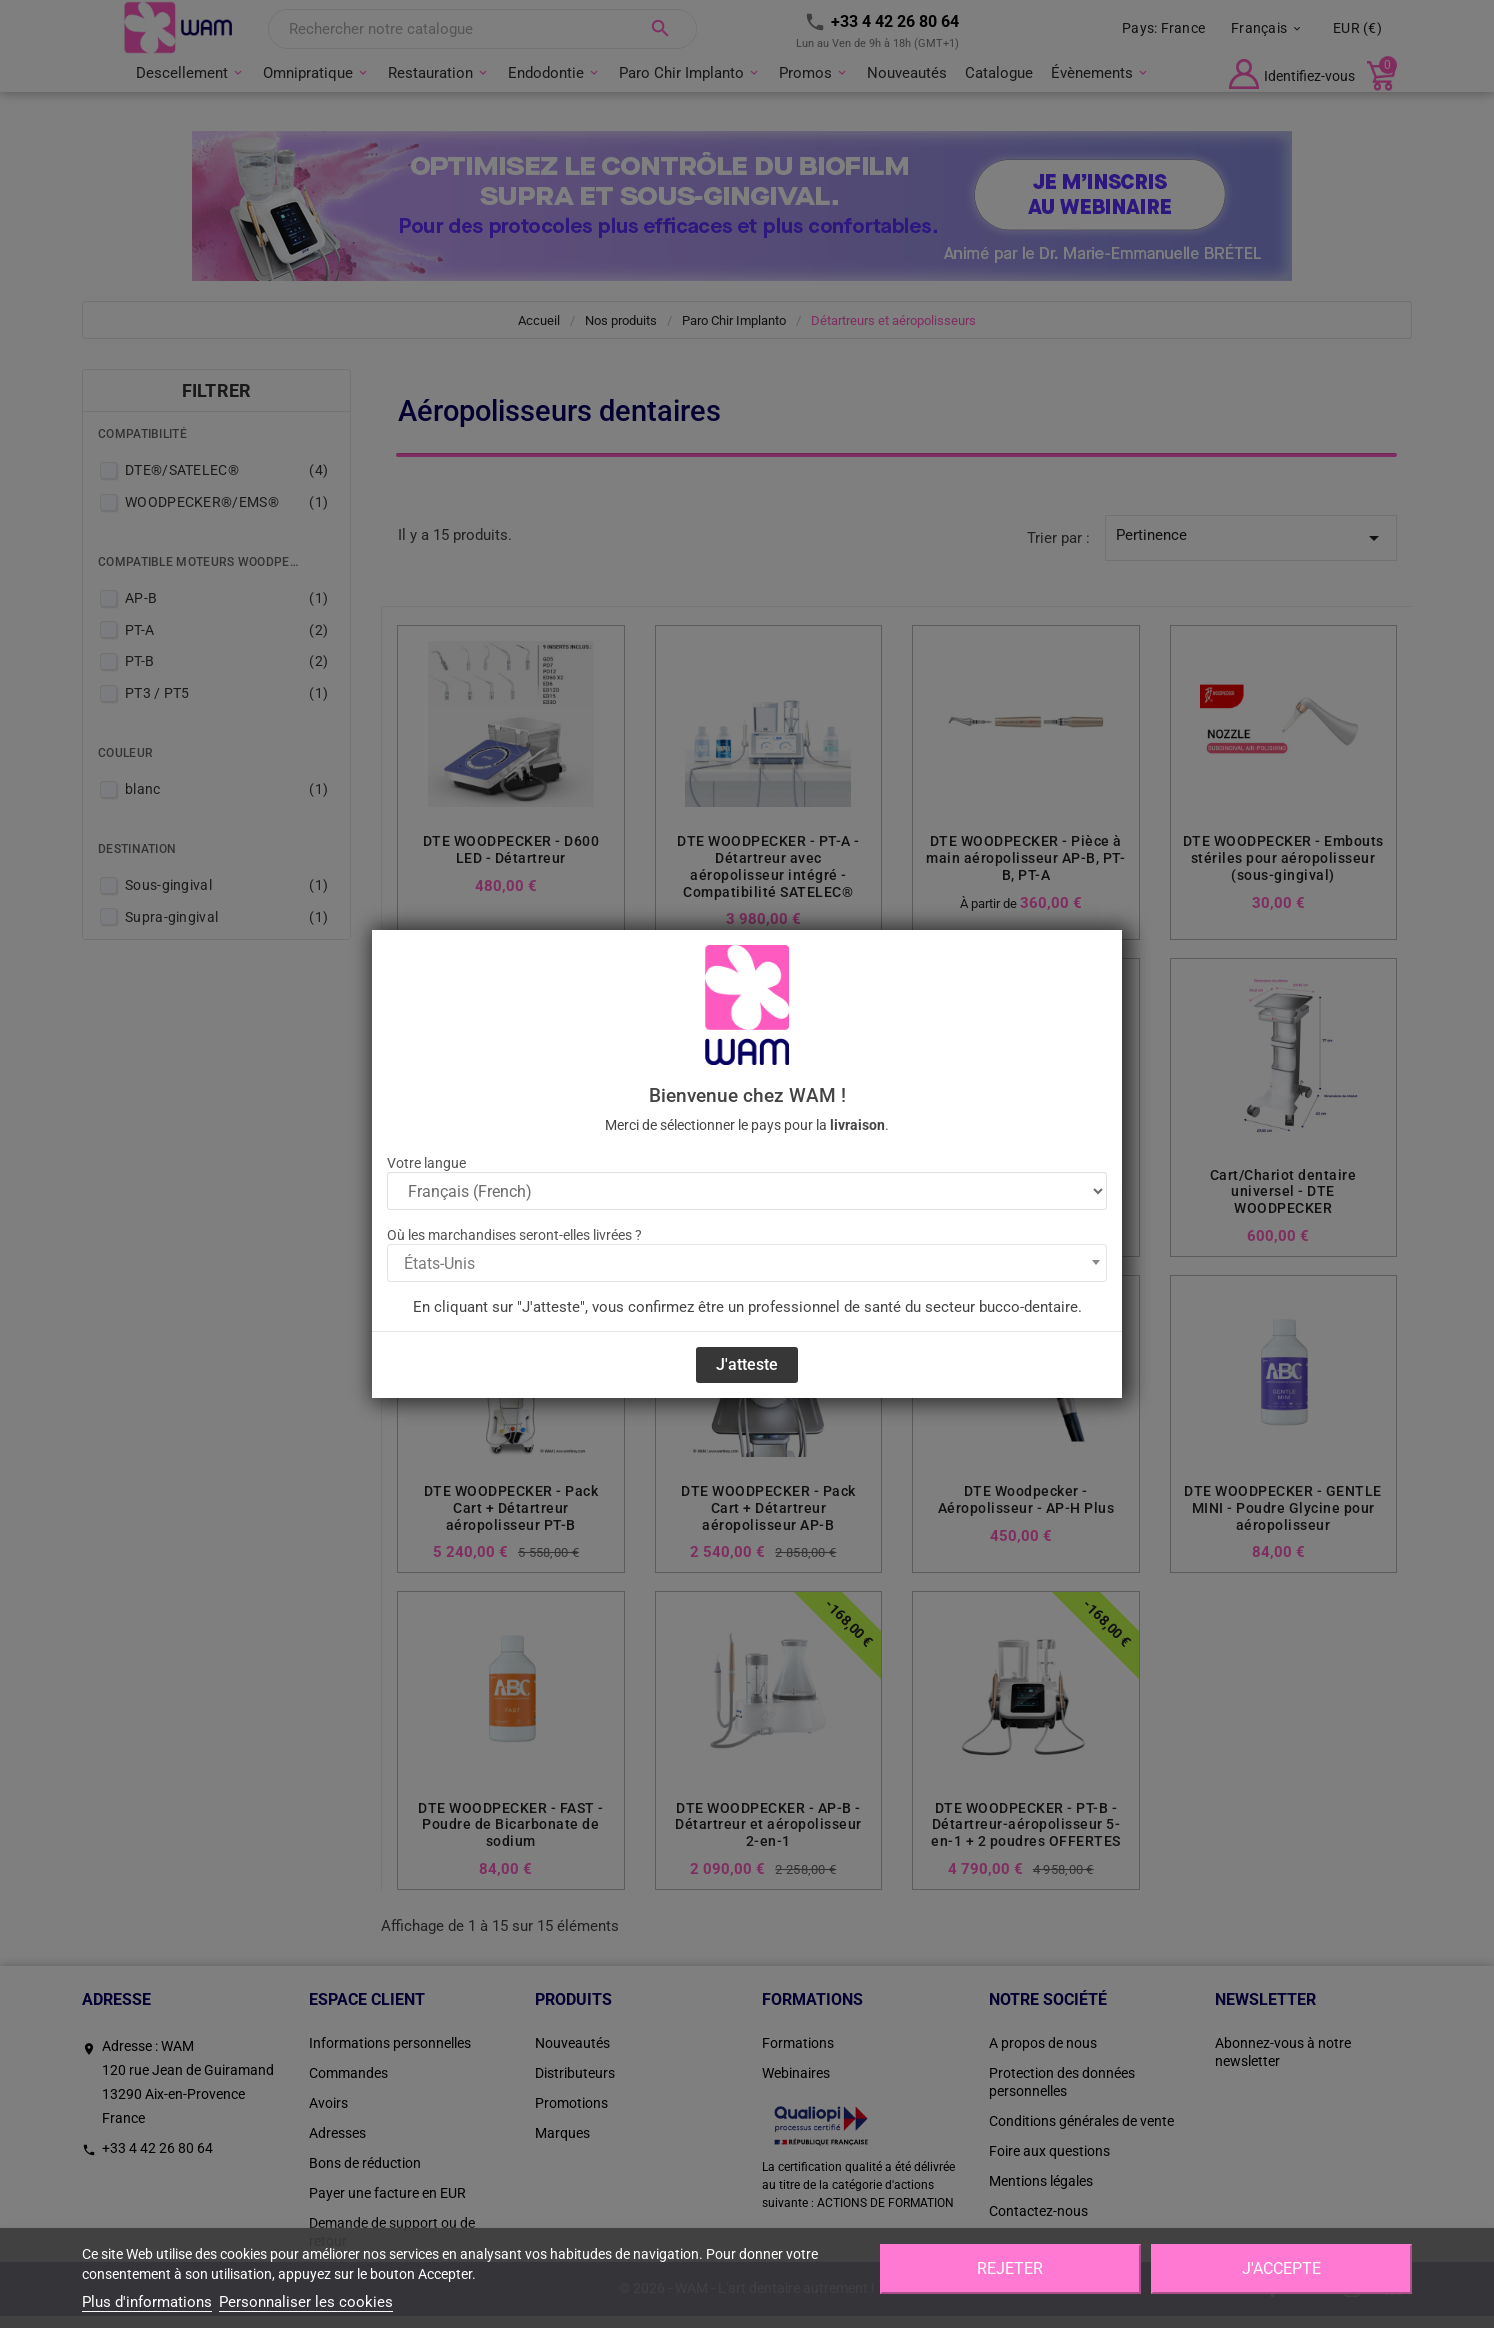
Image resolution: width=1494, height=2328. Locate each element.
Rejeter (1010, 2268)
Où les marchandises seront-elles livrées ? (514, 1235)
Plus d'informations (147, 2302)
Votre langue (426, 1163)
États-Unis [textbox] (439, 1263)
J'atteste (747, 1364)
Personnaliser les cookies (306, 2302)
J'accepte (1281, 2268)
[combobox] (747, 1263)
